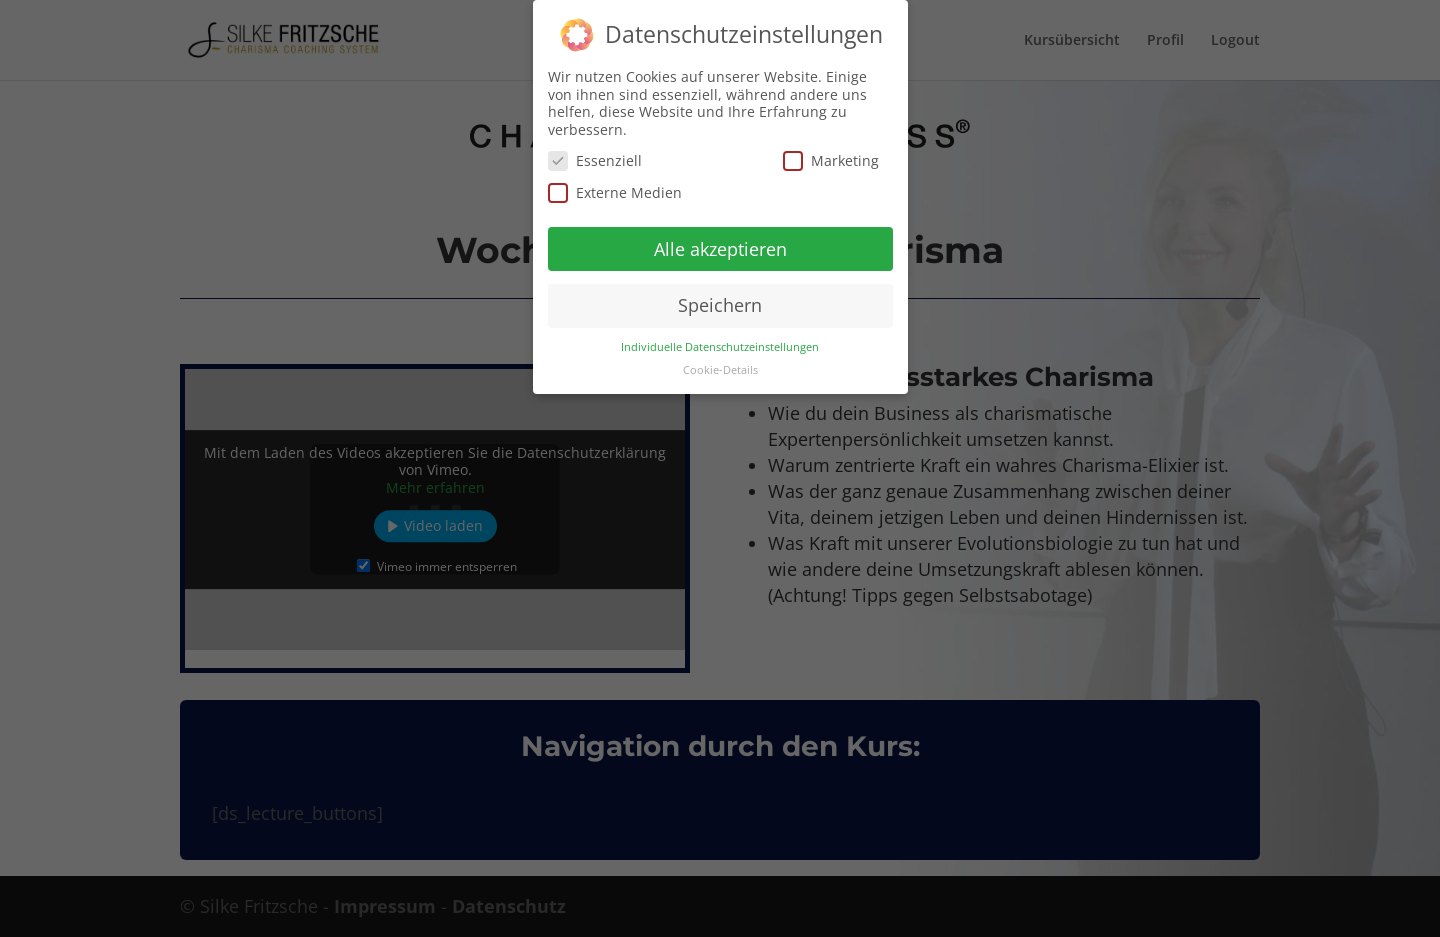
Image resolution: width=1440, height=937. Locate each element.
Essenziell (595, 155)
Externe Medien (615, 187)
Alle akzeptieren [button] (720, 243)
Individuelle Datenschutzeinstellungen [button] (720, 342)
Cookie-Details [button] (720, 365)
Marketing (831, 155)
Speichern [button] (720, 300)
